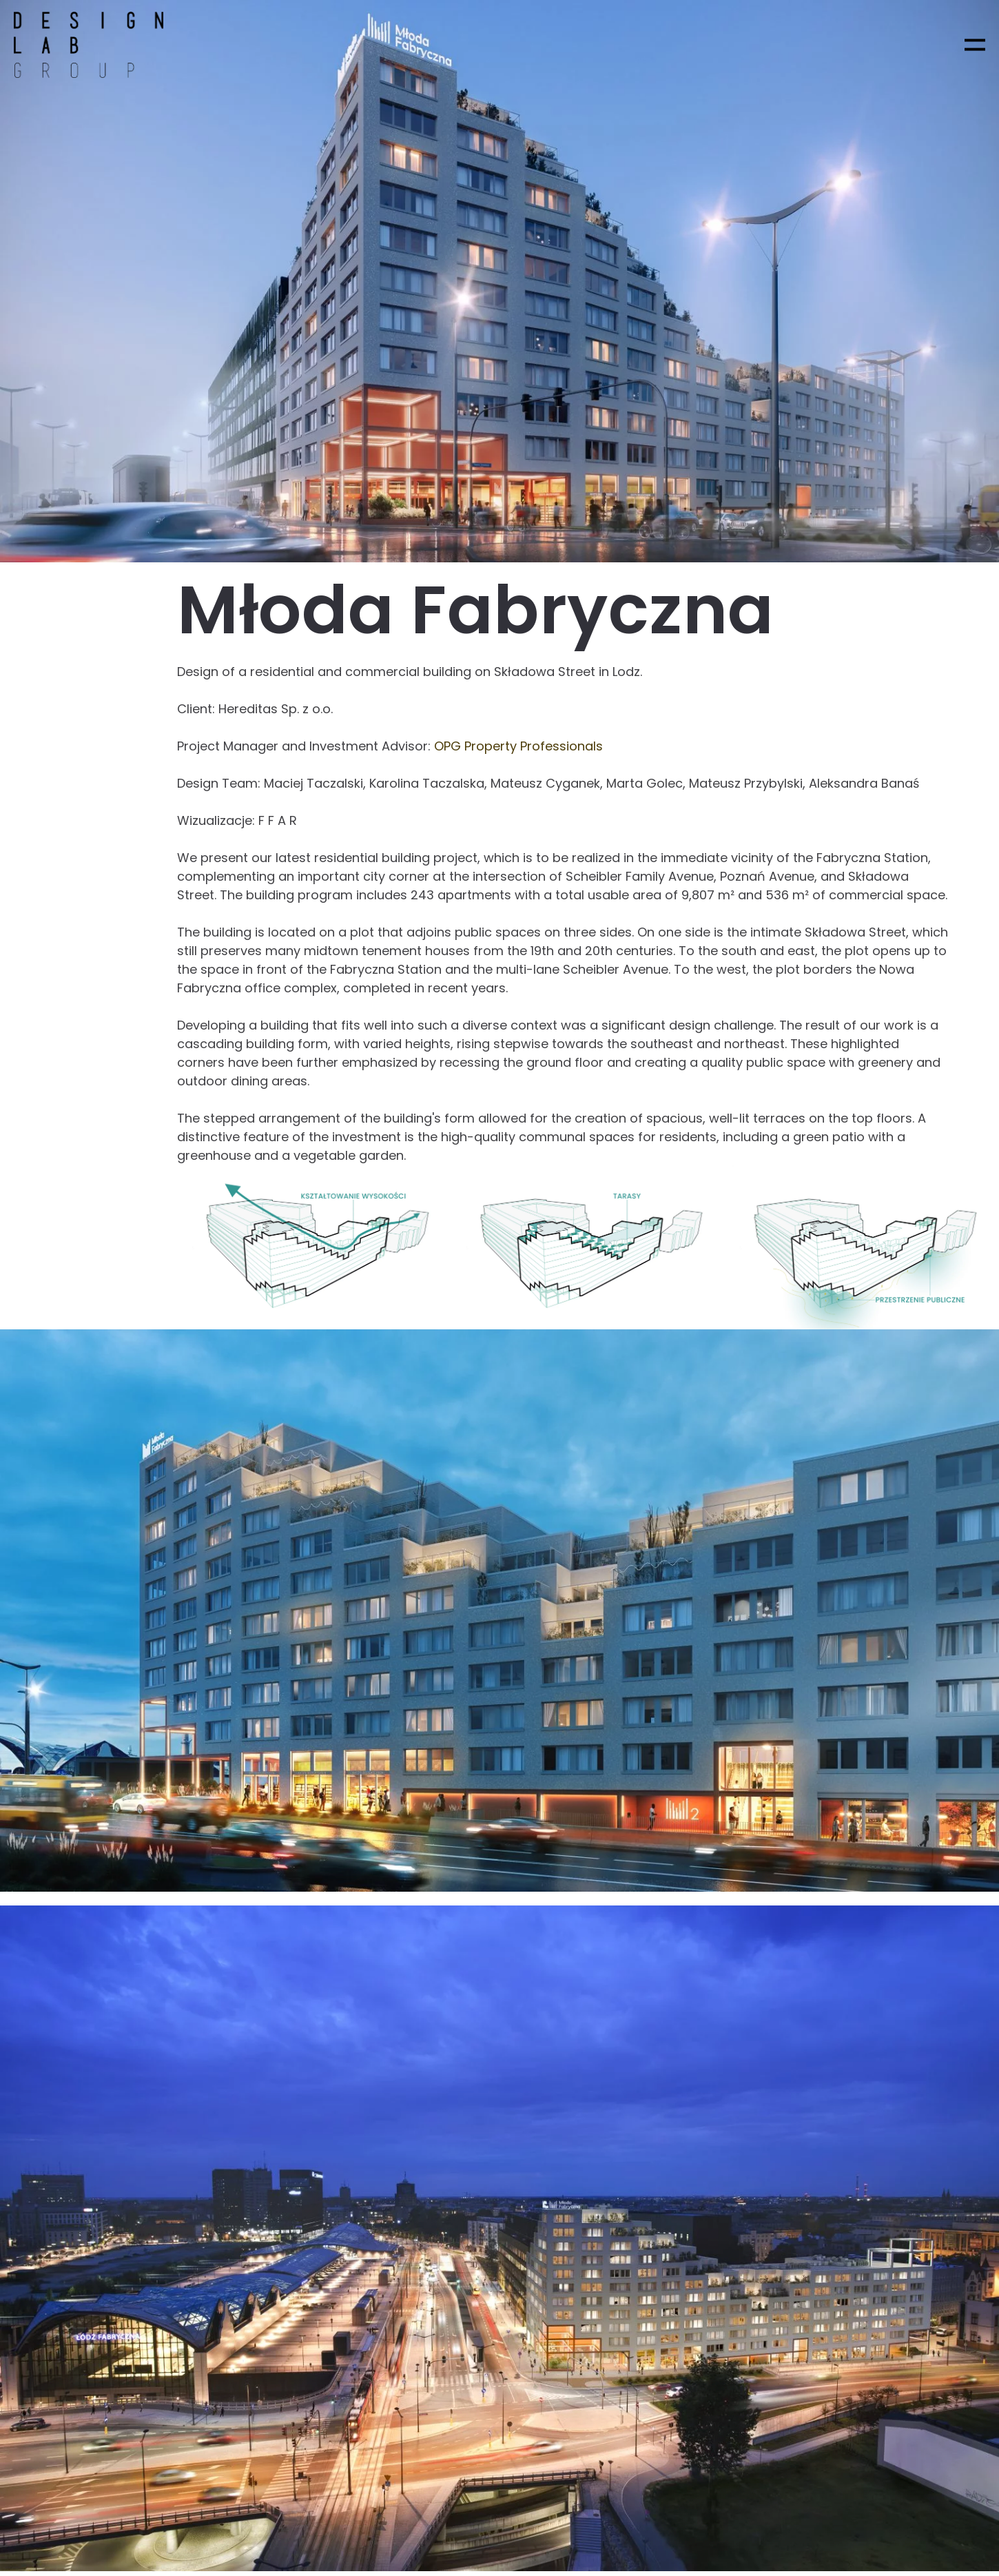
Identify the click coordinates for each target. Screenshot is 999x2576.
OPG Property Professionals (518, 746)
